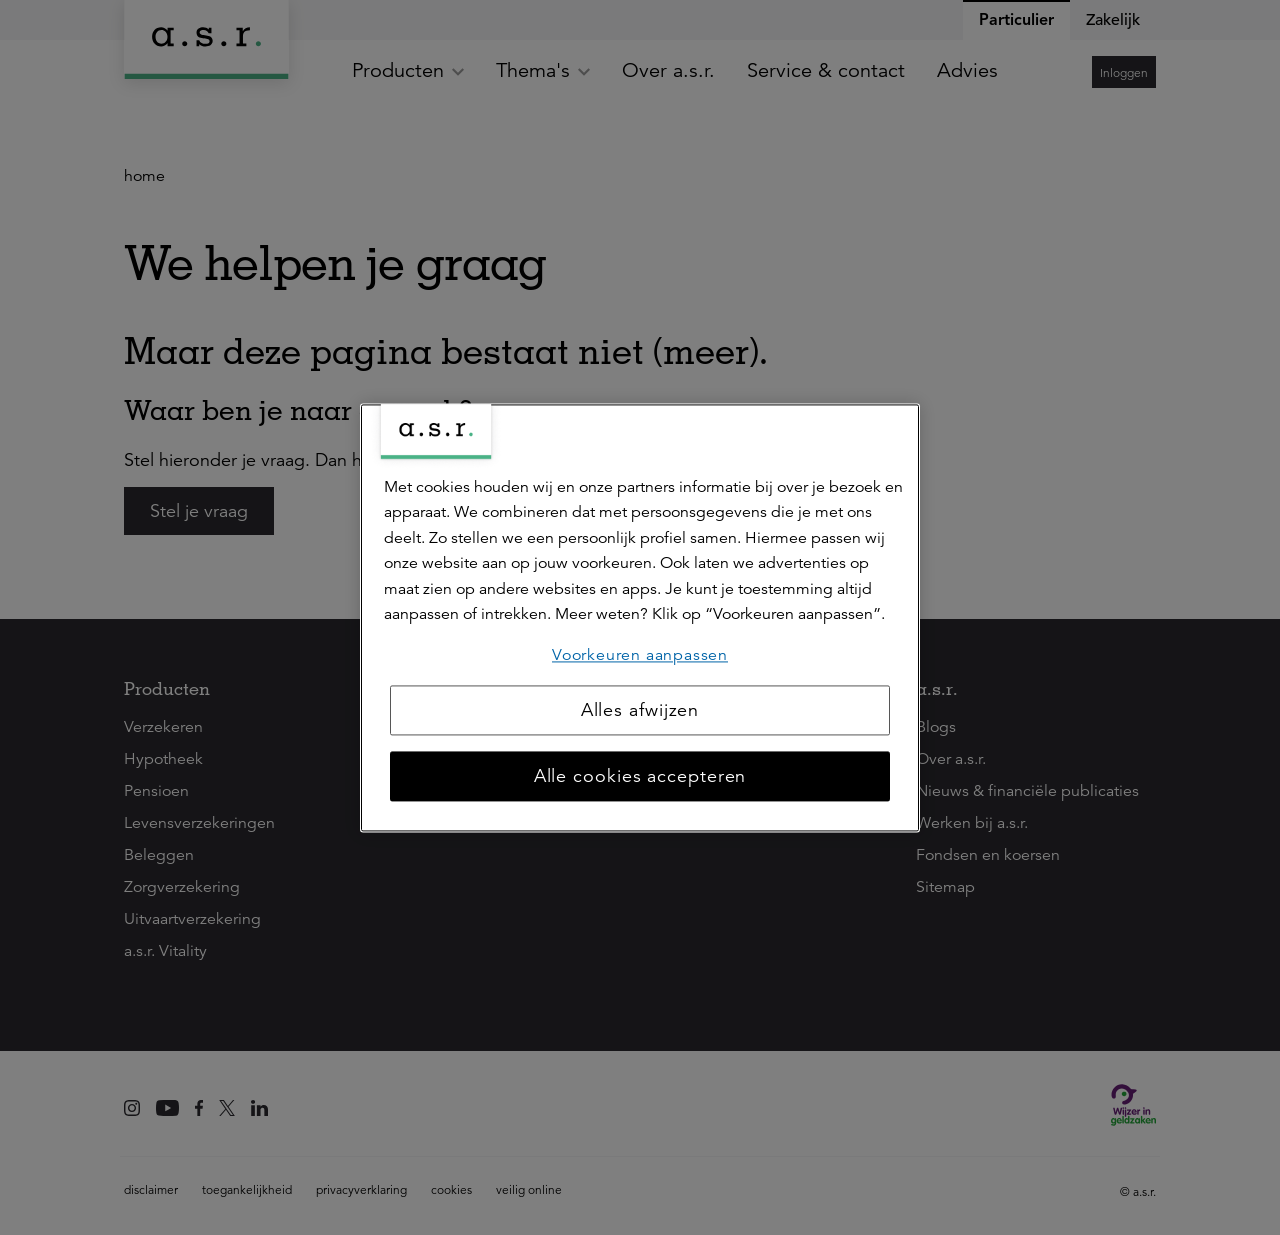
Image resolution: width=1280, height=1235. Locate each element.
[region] (640, 617)
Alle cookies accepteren (640, 776)
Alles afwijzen (640, 710)
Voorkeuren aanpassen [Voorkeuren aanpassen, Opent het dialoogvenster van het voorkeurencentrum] (640, 655)
